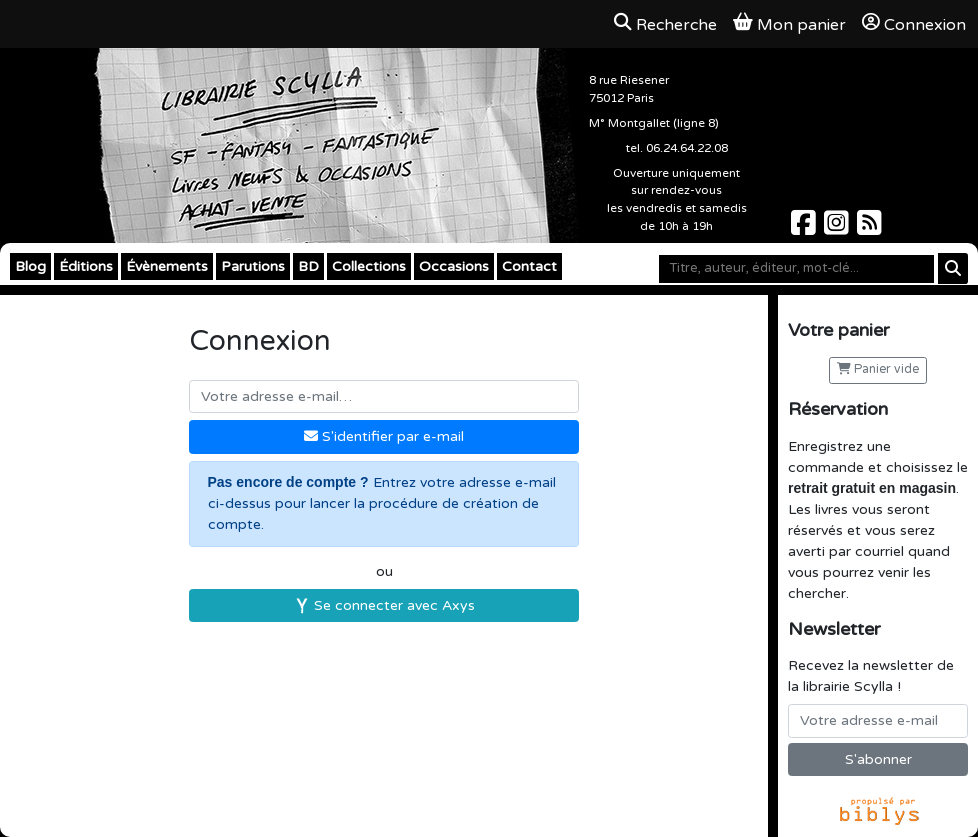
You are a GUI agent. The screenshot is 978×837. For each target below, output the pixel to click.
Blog (30, 266)
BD (308, 266)
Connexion (914, 24)
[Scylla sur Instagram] (838, 228)
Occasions (454, 266)
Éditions (86, 266)
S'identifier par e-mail (384, 436)
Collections (369, 266)
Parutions (253, 266)
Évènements (167, 266)
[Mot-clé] (796, 269)
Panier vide (878, 369)
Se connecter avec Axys (384, 605)
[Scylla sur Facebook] (805, 228)
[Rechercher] (953, 268)
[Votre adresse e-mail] (878, 721)
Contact (529, 266)
